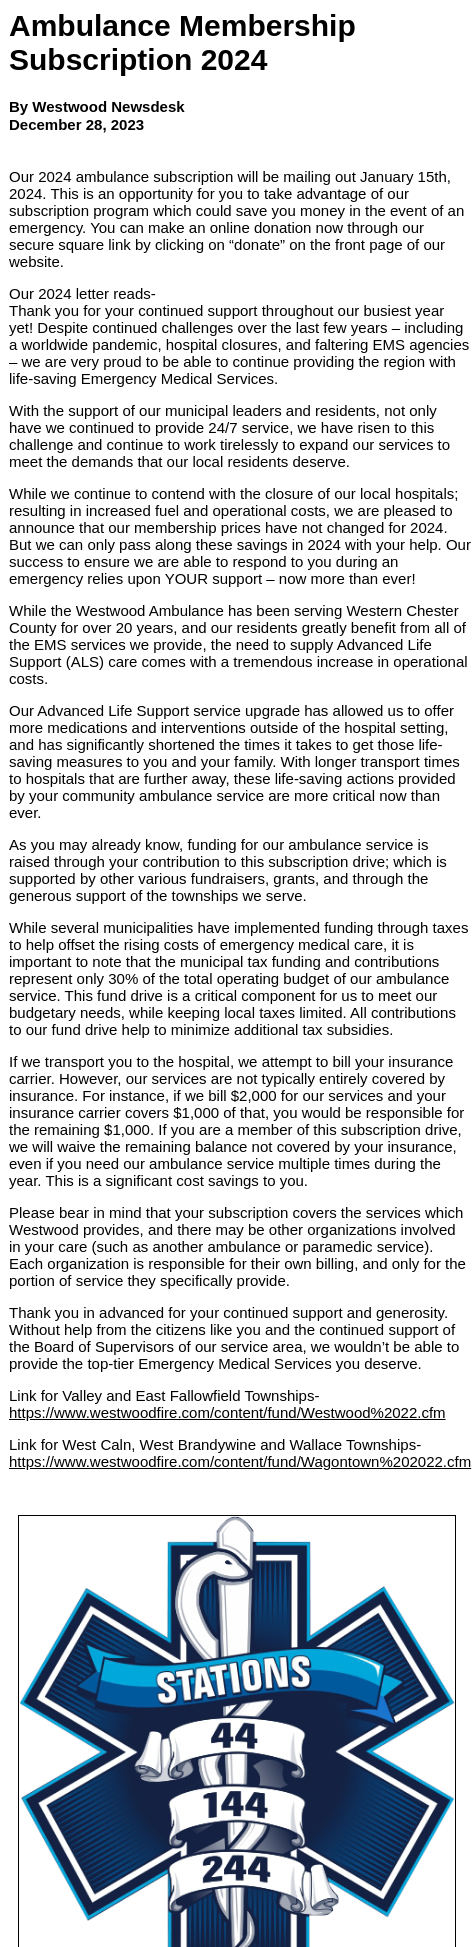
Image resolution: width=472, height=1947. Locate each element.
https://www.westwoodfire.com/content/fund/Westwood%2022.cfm (227, 1412)
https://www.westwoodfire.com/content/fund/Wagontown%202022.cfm (240, 1461)
